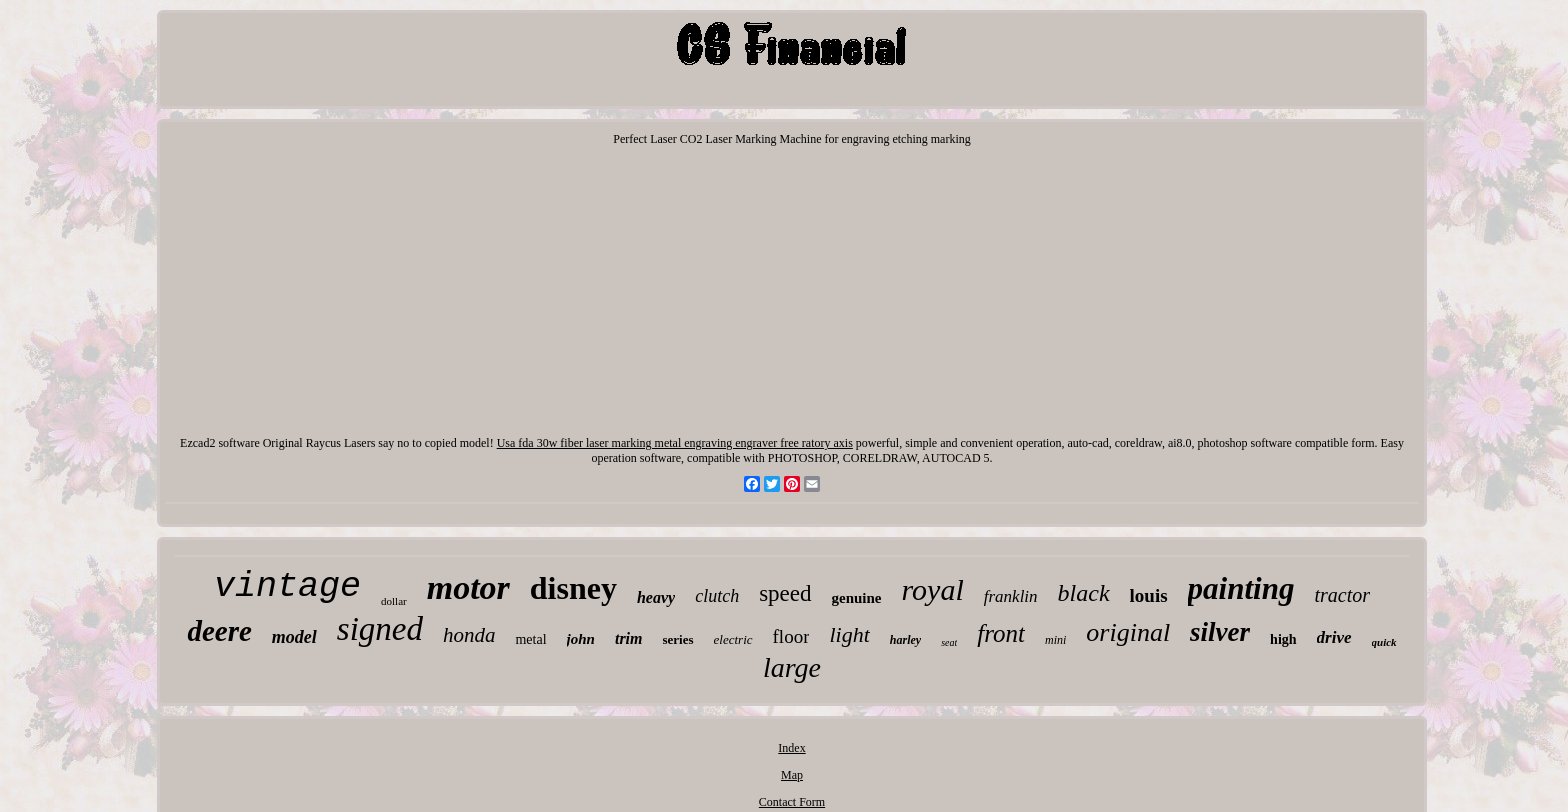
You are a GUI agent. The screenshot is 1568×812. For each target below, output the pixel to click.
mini (1055, 640)
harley (905, 640)
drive (1334, 637)
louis (1149, 595)
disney (573, 588)
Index (791, 748)
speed (785, 593)
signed (380, 629)
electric (733, 639)
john (581, 639)
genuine (857, 598)
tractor (1342, 595)
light (849, 634)
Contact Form (792, 802)
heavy (656, 597)
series (678, 639)
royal (933, 589)
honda (469, 635)
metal (530, 639)
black (1084, 593)
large (792, 667)
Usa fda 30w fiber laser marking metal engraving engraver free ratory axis (675, 443)
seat (949, 642)
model (294, 637)
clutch (717, 596)
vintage (287, 587)
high (1283, 639)
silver (1220, 632)
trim (629, 638)
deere (219, 631)
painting (1241, 588)
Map (792, 775)
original (1128, 632)
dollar (394, 601)
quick (1384, 642)
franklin (1011, 596)
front (1001, 633)
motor (468, 587)
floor (791, 636)
